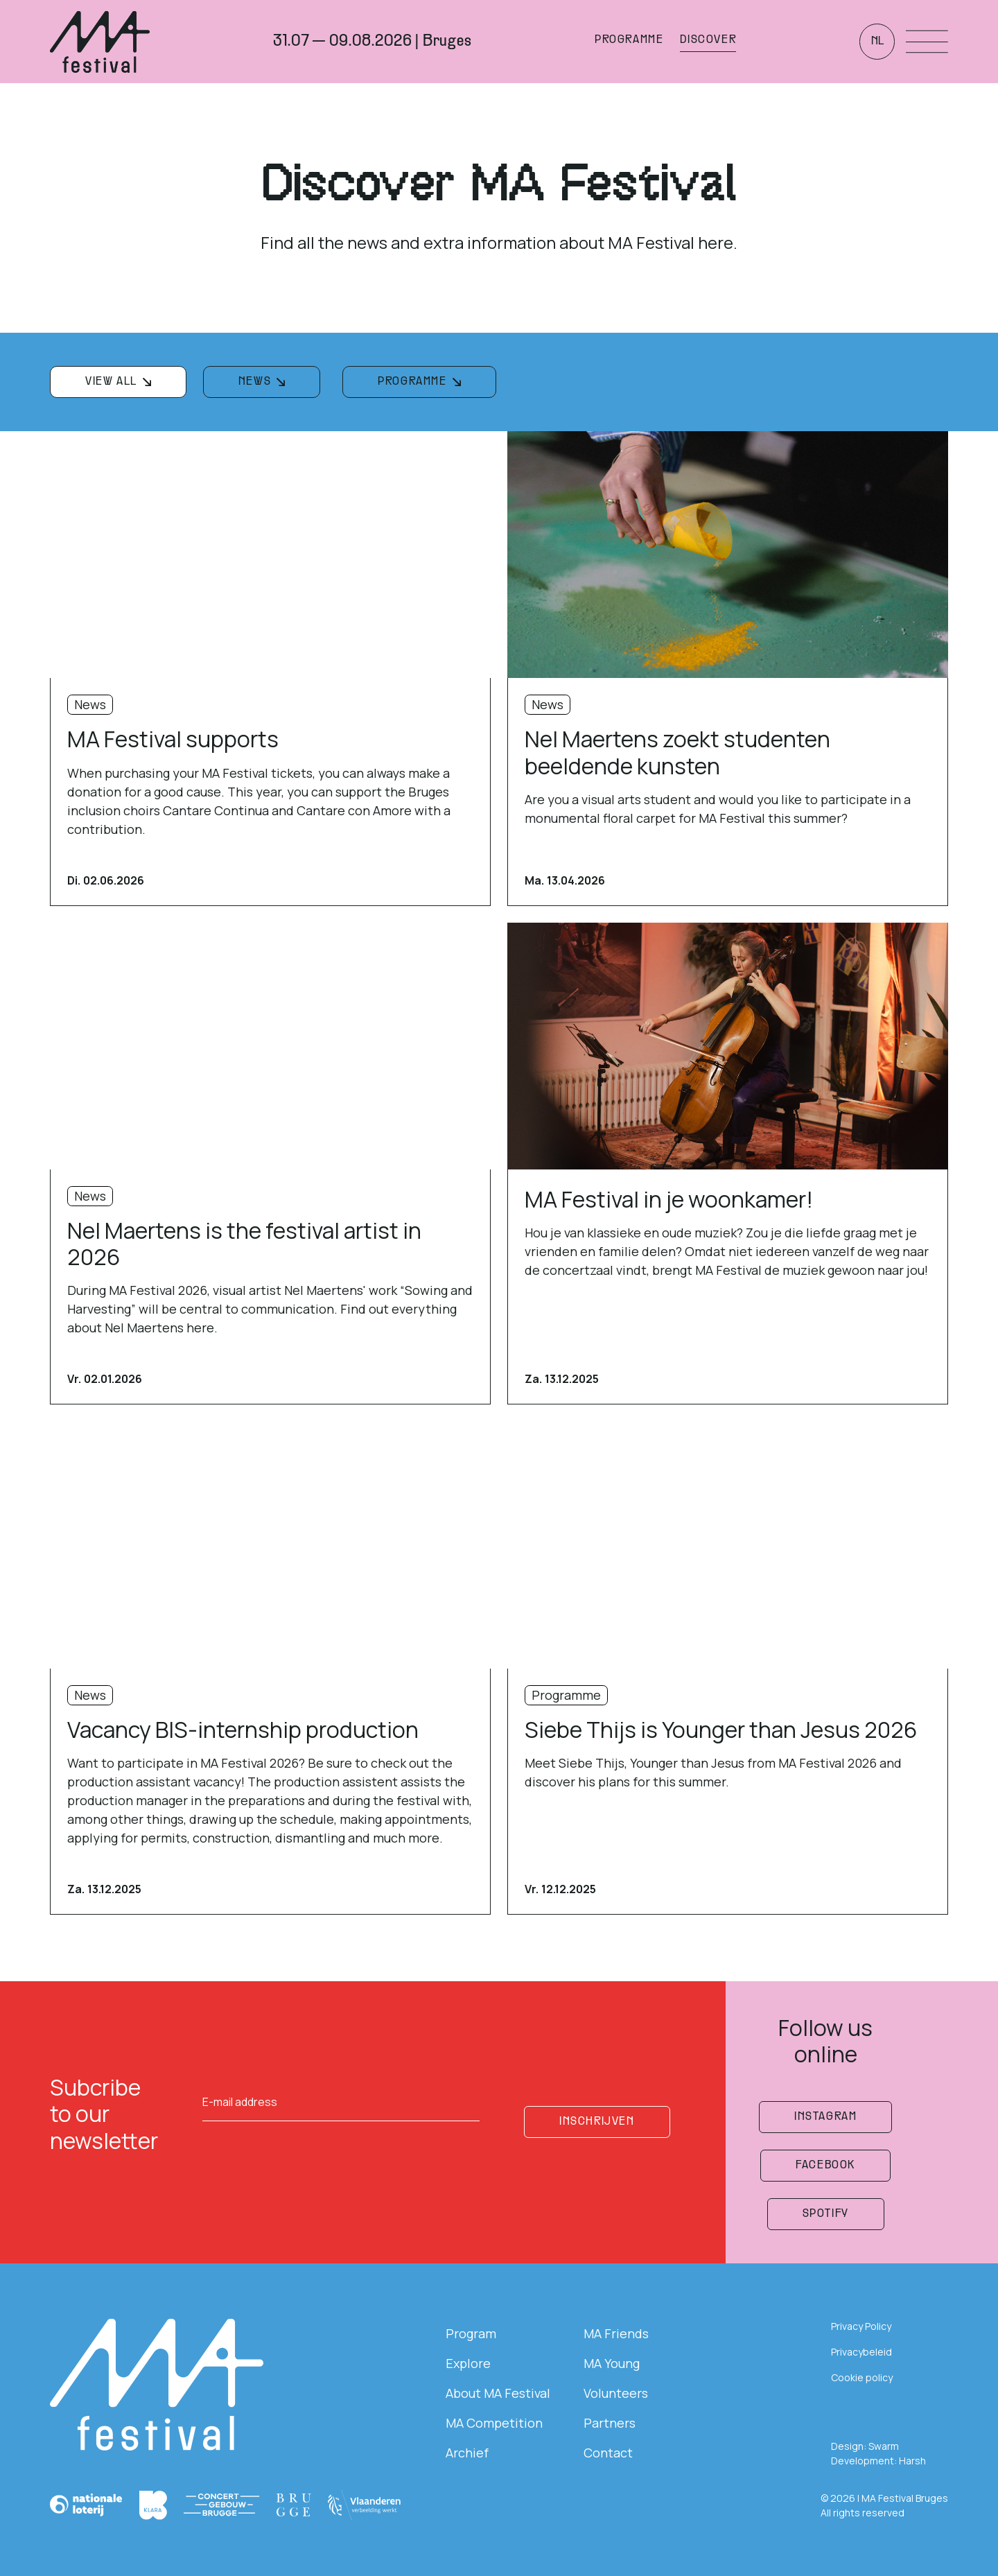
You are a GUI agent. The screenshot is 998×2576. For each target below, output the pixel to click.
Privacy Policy (861, 2326)
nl (877, 41)
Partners (610, 2422)
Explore (468, 2363)
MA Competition (494, 2422)
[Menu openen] (927, 41)
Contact (608, 2452)
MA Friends (616, 2333)
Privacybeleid (861, 2351)
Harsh (912, 2460)
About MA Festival (498, 2393)
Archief (467, 2452)
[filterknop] (118, 382)
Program (471, 2333)
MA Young (612, 2363)
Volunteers (616, 2393)
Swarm (883, 2446)
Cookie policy (862, 2377)
